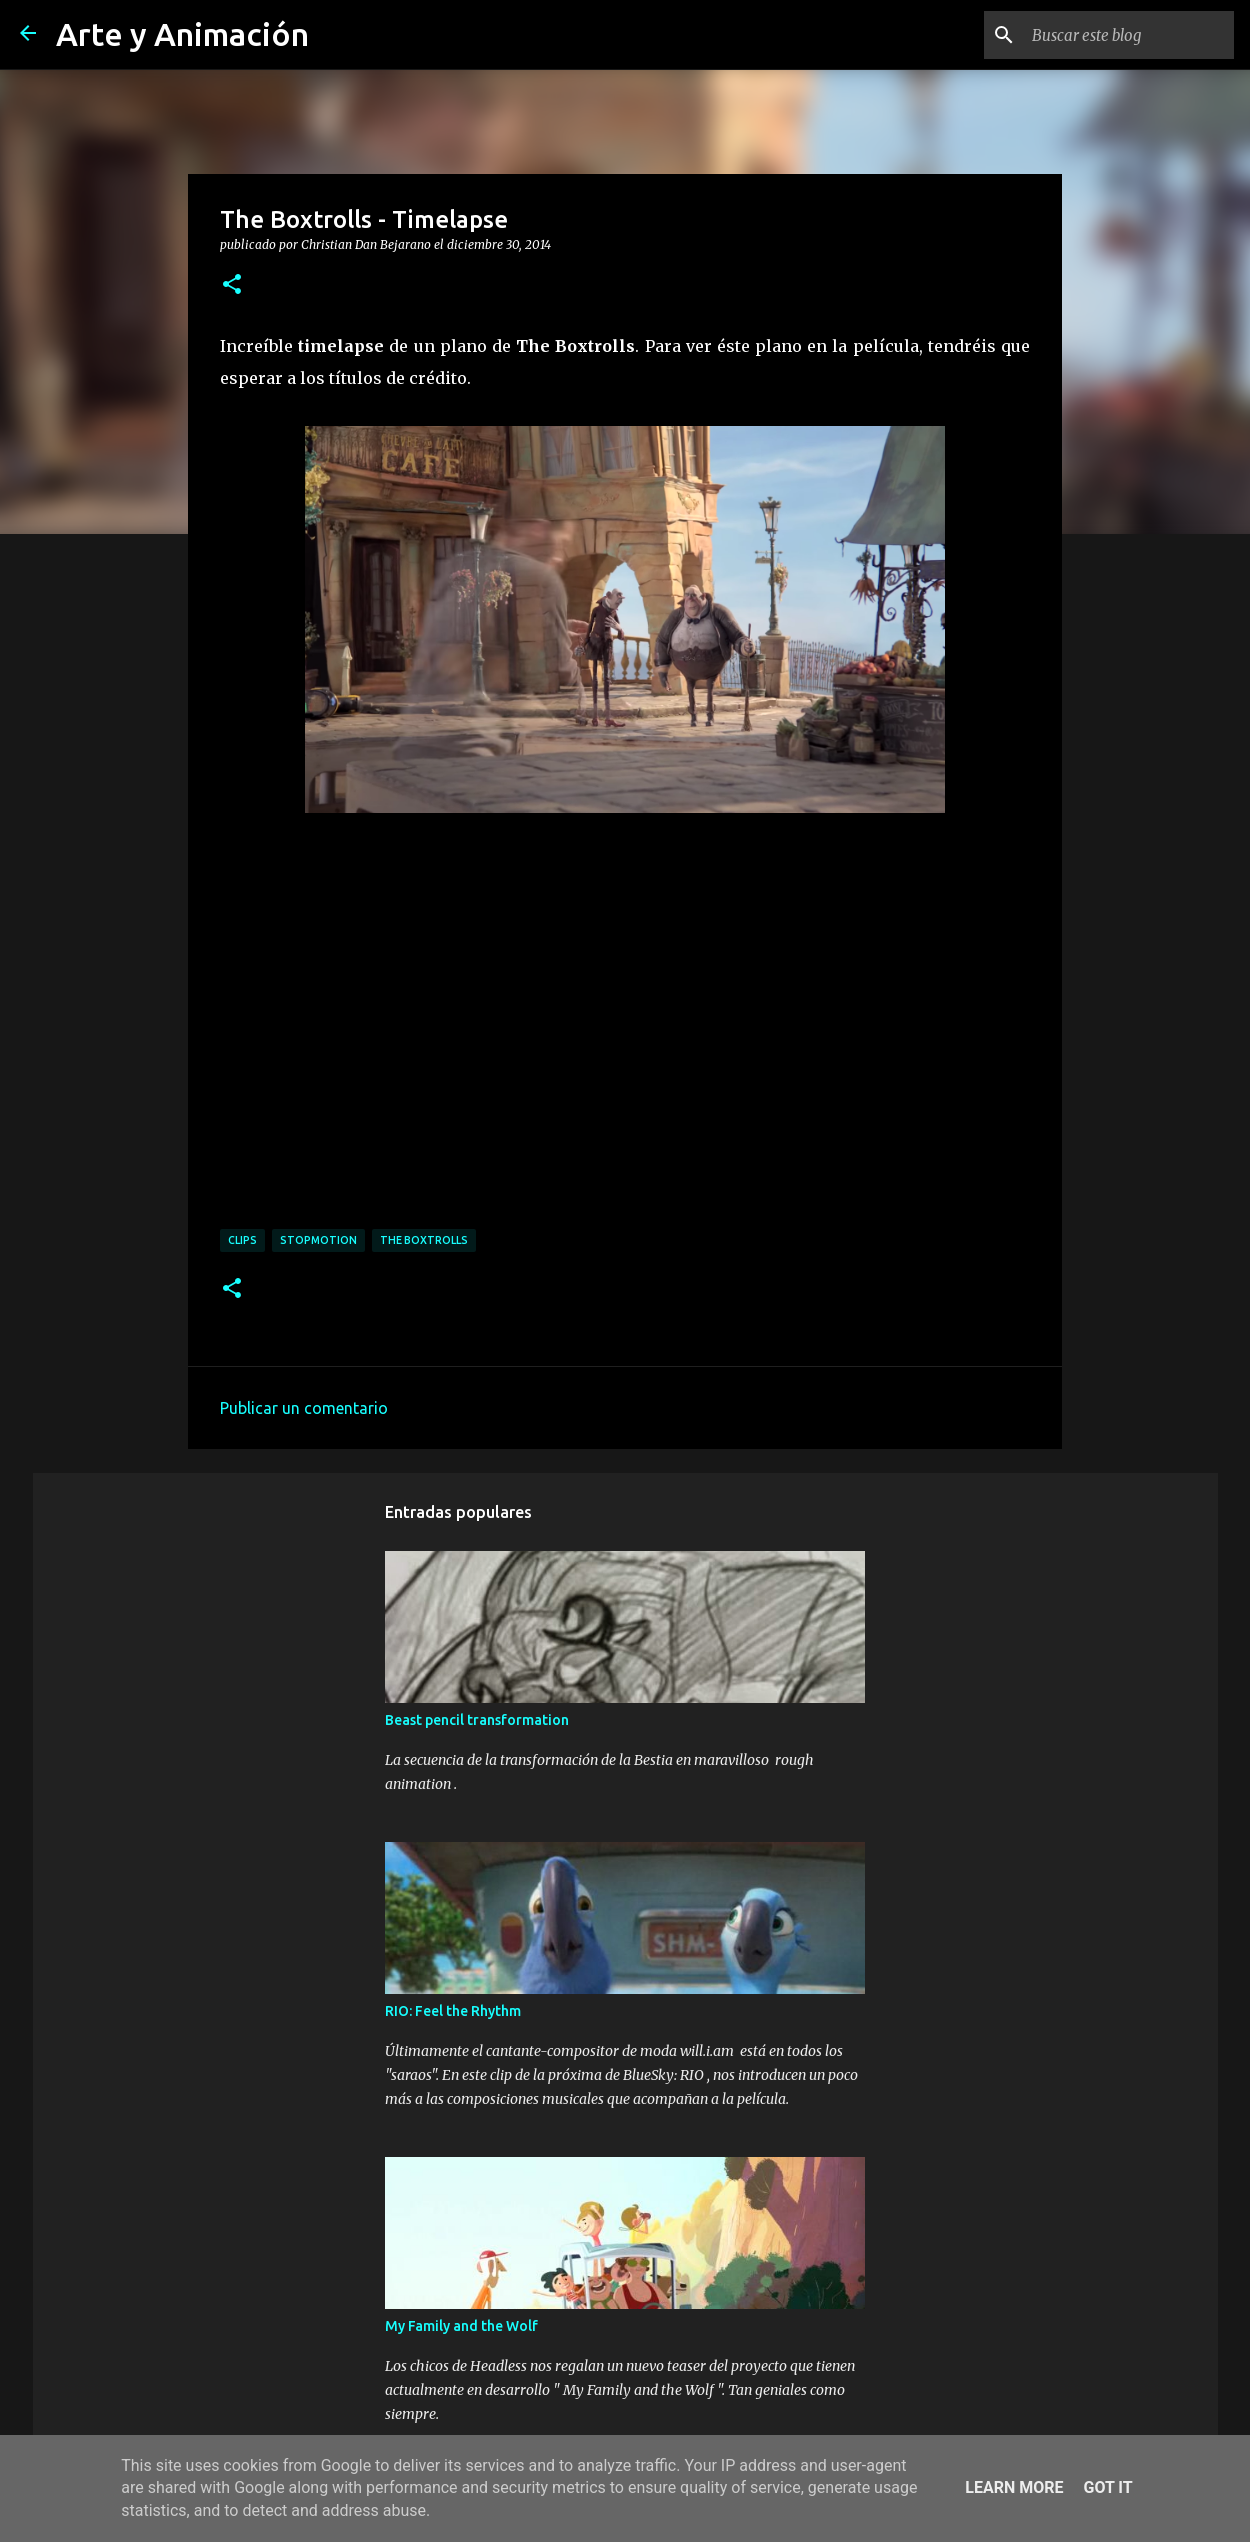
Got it (1107, 2487)
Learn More (1014, 2487)
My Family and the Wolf (461, 2326)
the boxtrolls (424, 1240)
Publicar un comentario (304, 1408)
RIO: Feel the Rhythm (453, 2011)
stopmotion (318, 1240)
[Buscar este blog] (1129, 35)
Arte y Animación (182, 34)
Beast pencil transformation (477, 1720)
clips (242, 1240)
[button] (232, 285)
